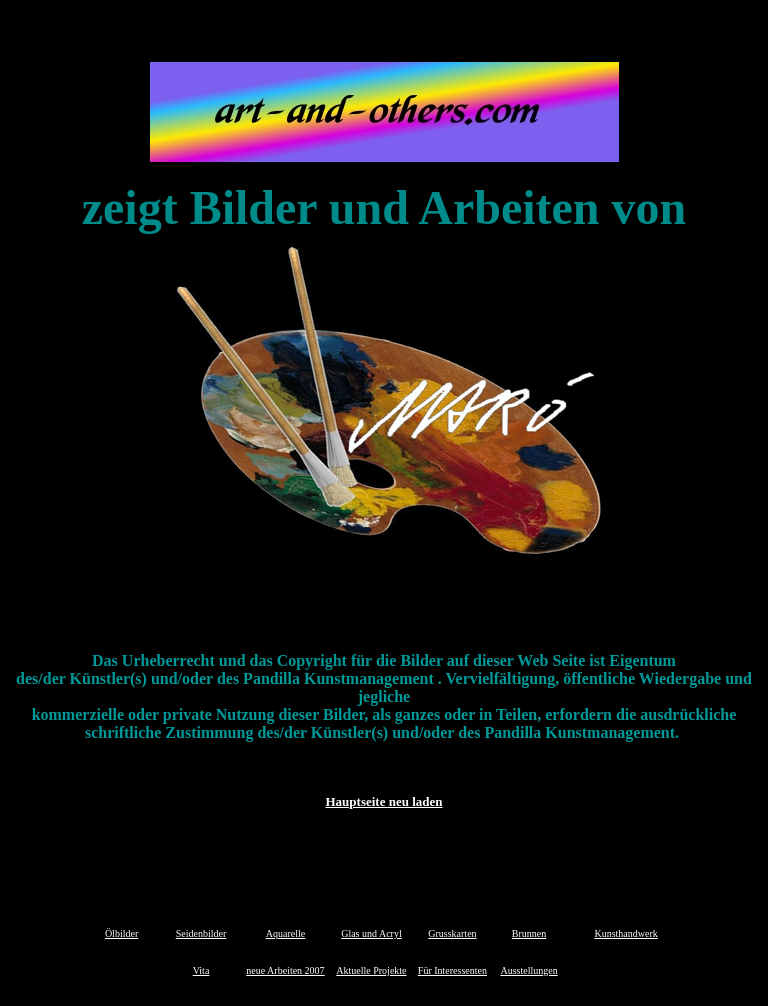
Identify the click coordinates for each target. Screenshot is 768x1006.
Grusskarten (452, 933)
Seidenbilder (201, 933)
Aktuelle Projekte (371, 970)
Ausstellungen (528, 970)
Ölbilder (121, 933)
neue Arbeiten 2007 (285, 970)
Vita (201, 970)
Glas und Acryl (371, 933)
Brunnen (529, 933)
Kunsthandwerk (625, 933)
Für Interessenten (452, 970)
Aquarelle (285, 933)
